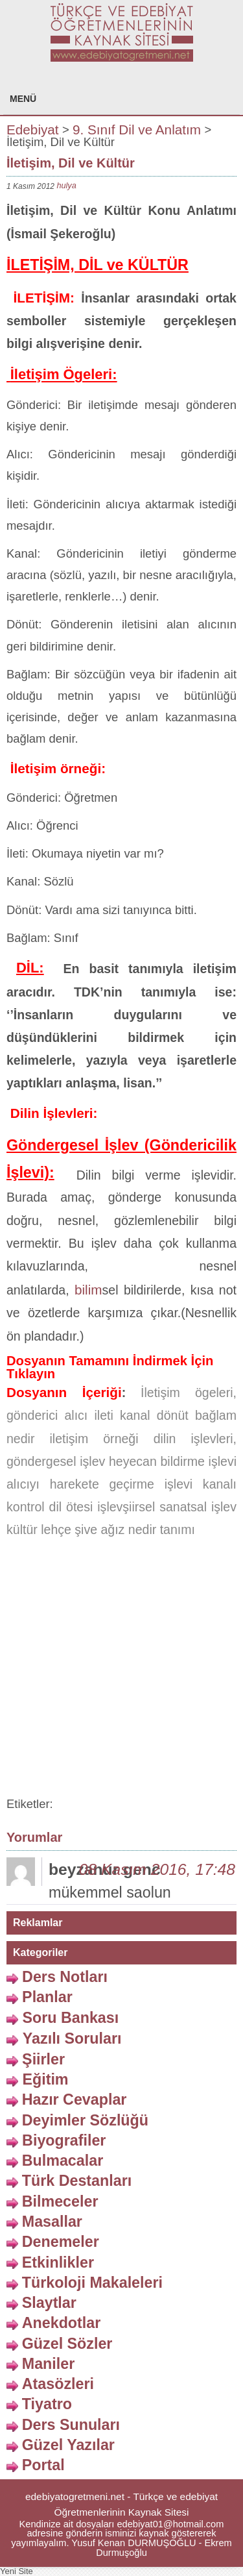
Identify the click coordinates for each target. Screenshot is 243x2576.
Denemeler (60, 2241)
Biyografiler (64, 2140)
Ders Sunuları (71, 2424)
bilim (88, 1289)
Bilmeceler (60, 2200)
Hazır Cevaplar (74, 2099)
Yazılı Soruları (72, 2038)
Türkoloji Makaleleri (92, 2281)
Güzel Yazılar (68, 2444)
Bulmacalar (62, 2160)
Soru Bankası (70, 2017)
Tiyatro (47, 2404)
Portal (43, 2465)
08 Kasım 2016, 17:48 (157, 1869)
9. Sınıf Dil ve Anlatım (137, 128)
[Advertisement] (121, 1670)
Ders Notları (65, 1976)
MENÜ (23, 98)
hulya (66, 185)
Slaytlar (49, 2302)
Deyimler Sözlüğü (85, 2119)
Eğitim (45, 2079)
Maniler (48, 2363)
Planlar (47, 1996)
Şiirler (43, 2058)
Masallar (52, 2221)
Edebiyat (32, 128)
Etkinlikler (58, 2261)
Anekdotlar (61, 2322)
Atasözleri (58, 2383)
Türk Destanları (77, 2180)
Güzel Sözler (67, 2342)
